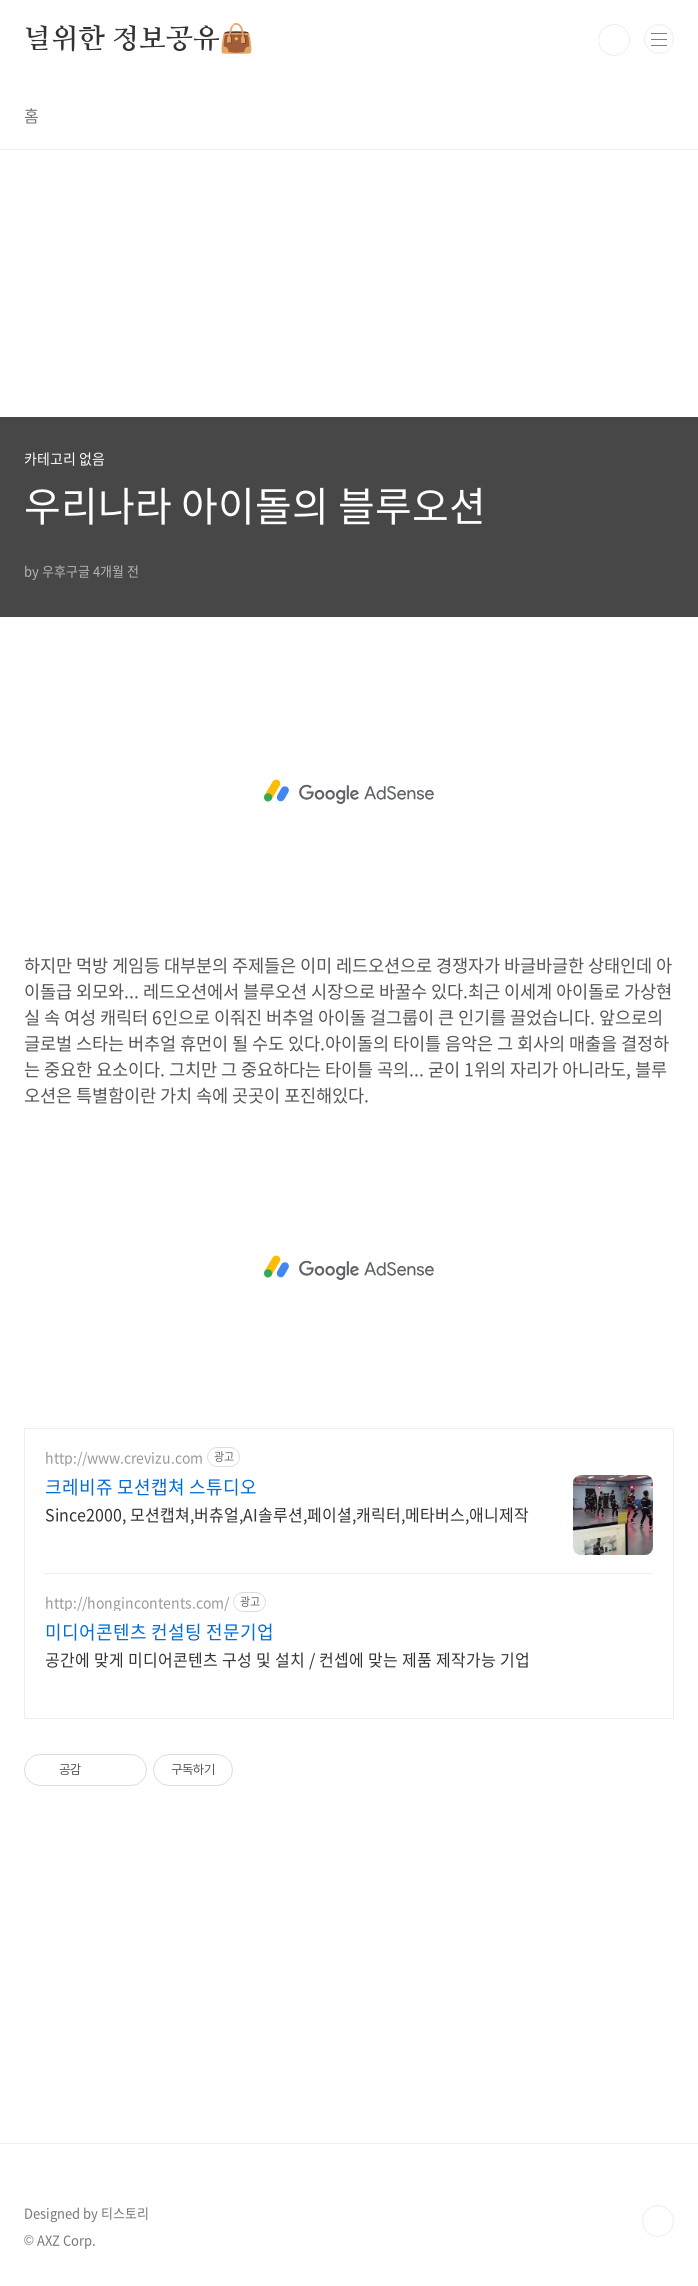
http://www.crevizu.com (124, 1457)
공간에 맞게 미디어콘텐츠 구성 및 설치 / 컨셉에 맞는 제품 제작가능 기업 (287, 1658)
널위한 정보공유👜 (139, 40)
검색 (614, 40)
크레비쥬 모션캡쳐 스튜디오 (151, 1487)
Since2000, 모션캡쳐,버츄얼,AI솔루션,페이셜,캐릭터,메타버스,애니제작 (287, 1513)
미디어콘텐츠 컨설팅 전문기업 (159, 1632)
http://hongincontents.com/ (137, 1602)
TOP (658, 2221)
